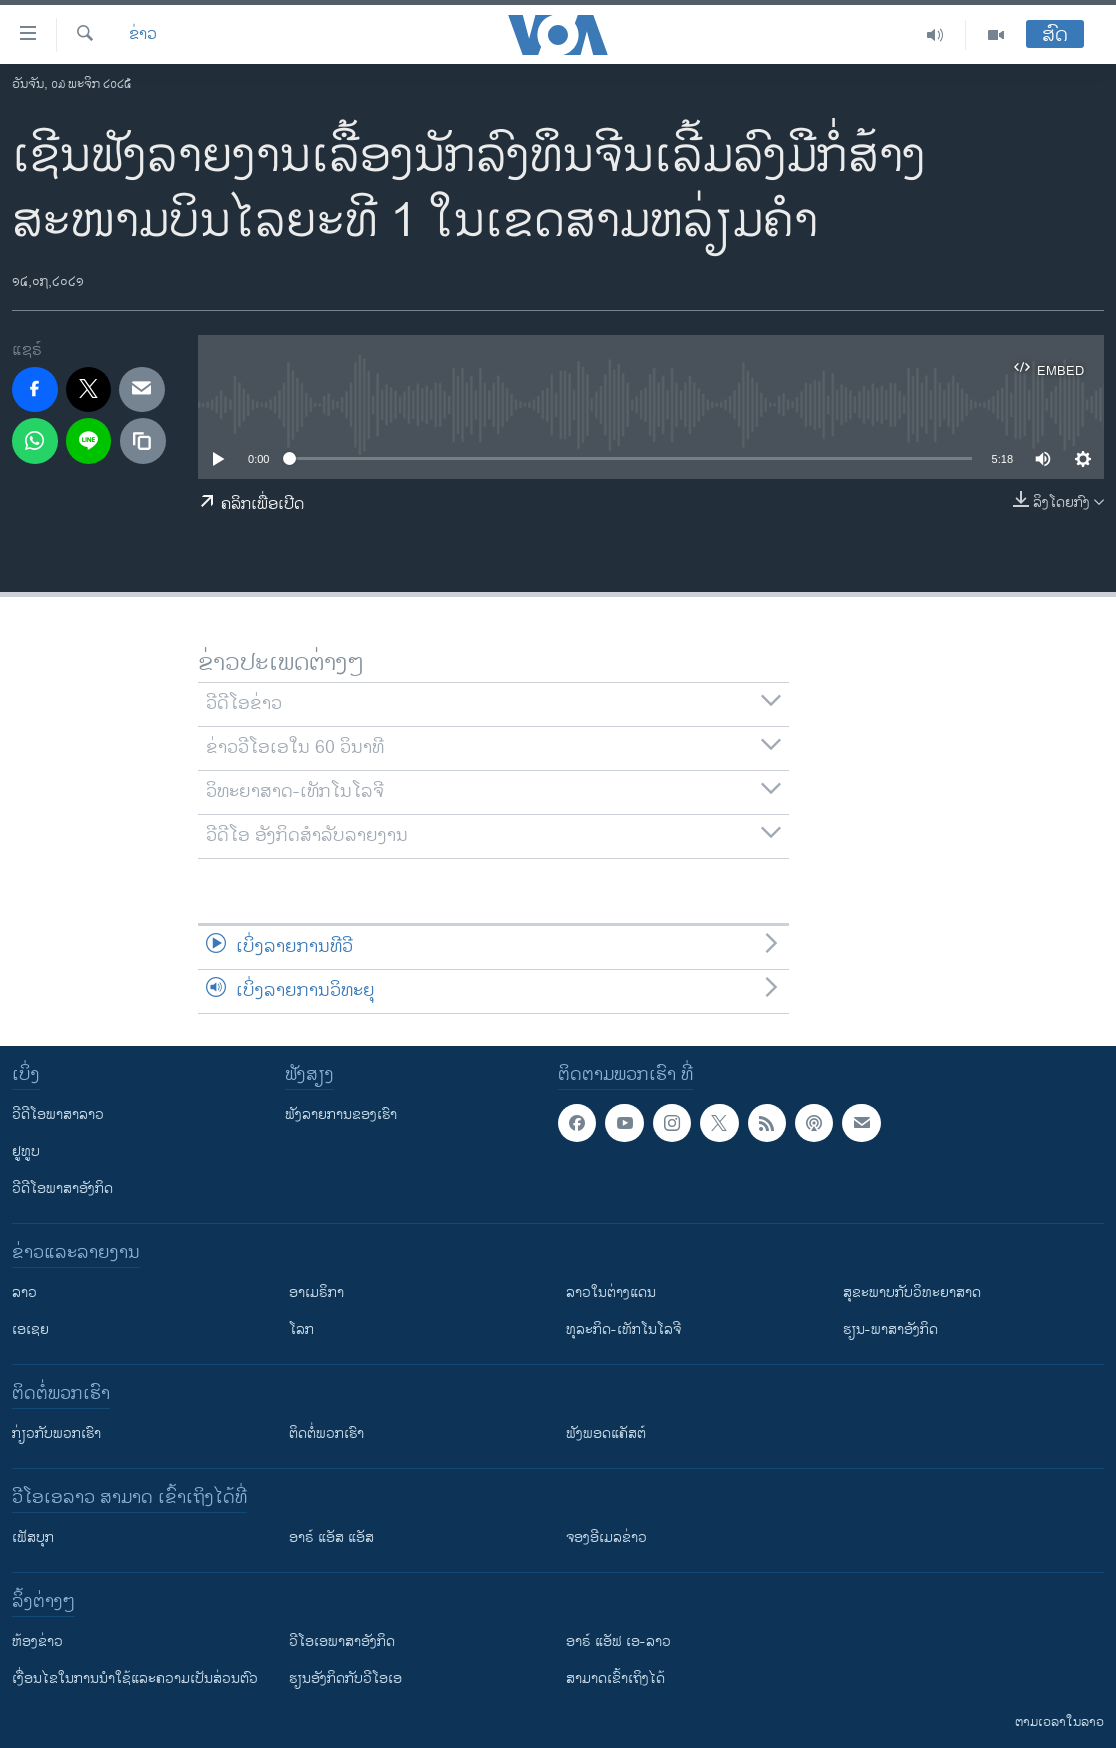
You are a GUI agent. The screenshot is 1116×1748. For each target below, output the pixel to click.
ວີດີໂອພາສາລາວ (58, 1114)
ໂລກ (301, 1329)
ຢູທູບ (26, 1151)
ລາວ (24, 1292)
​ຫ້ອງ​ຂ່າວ (37, 1641)
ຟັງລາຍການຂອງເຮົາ (341, 1114)
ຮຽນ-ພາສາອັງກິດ (890, 1329)
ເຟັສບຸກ (33, 1537)
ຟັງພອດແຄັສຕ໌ (606, 1433)
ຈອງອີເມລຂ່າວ (606, 1537)
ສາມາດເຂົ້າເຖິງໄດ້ (615, 1678)
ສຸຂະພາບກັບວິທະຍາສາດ (912, 1292)
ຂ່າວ (143, 35)
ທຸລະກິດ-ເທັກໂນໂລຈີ (623, 1329)
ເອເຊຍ (30, 1329)
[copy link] (143, 441)
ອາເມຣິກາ (316, 1292)
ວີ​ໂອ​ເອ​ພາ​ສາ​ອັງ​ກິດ (342, 1641)
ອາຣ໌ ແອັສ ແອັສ (331, 1537)
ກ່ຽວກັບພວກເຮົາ (56, 1433)
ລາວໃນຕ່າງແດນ (611, 1292)
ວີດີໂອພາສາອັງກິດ (62, 1188)
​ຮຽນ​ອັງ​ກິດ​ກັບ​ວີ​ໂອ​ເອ (345, 1678)
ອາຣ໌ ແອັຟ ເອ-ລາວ (618, 1641)
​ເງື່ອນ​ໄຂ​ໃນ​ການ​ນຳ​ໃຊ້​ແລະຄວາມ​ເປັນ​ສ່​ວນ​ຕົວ (135, 1678)
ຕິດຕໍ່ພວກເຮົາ (326, 1433)
